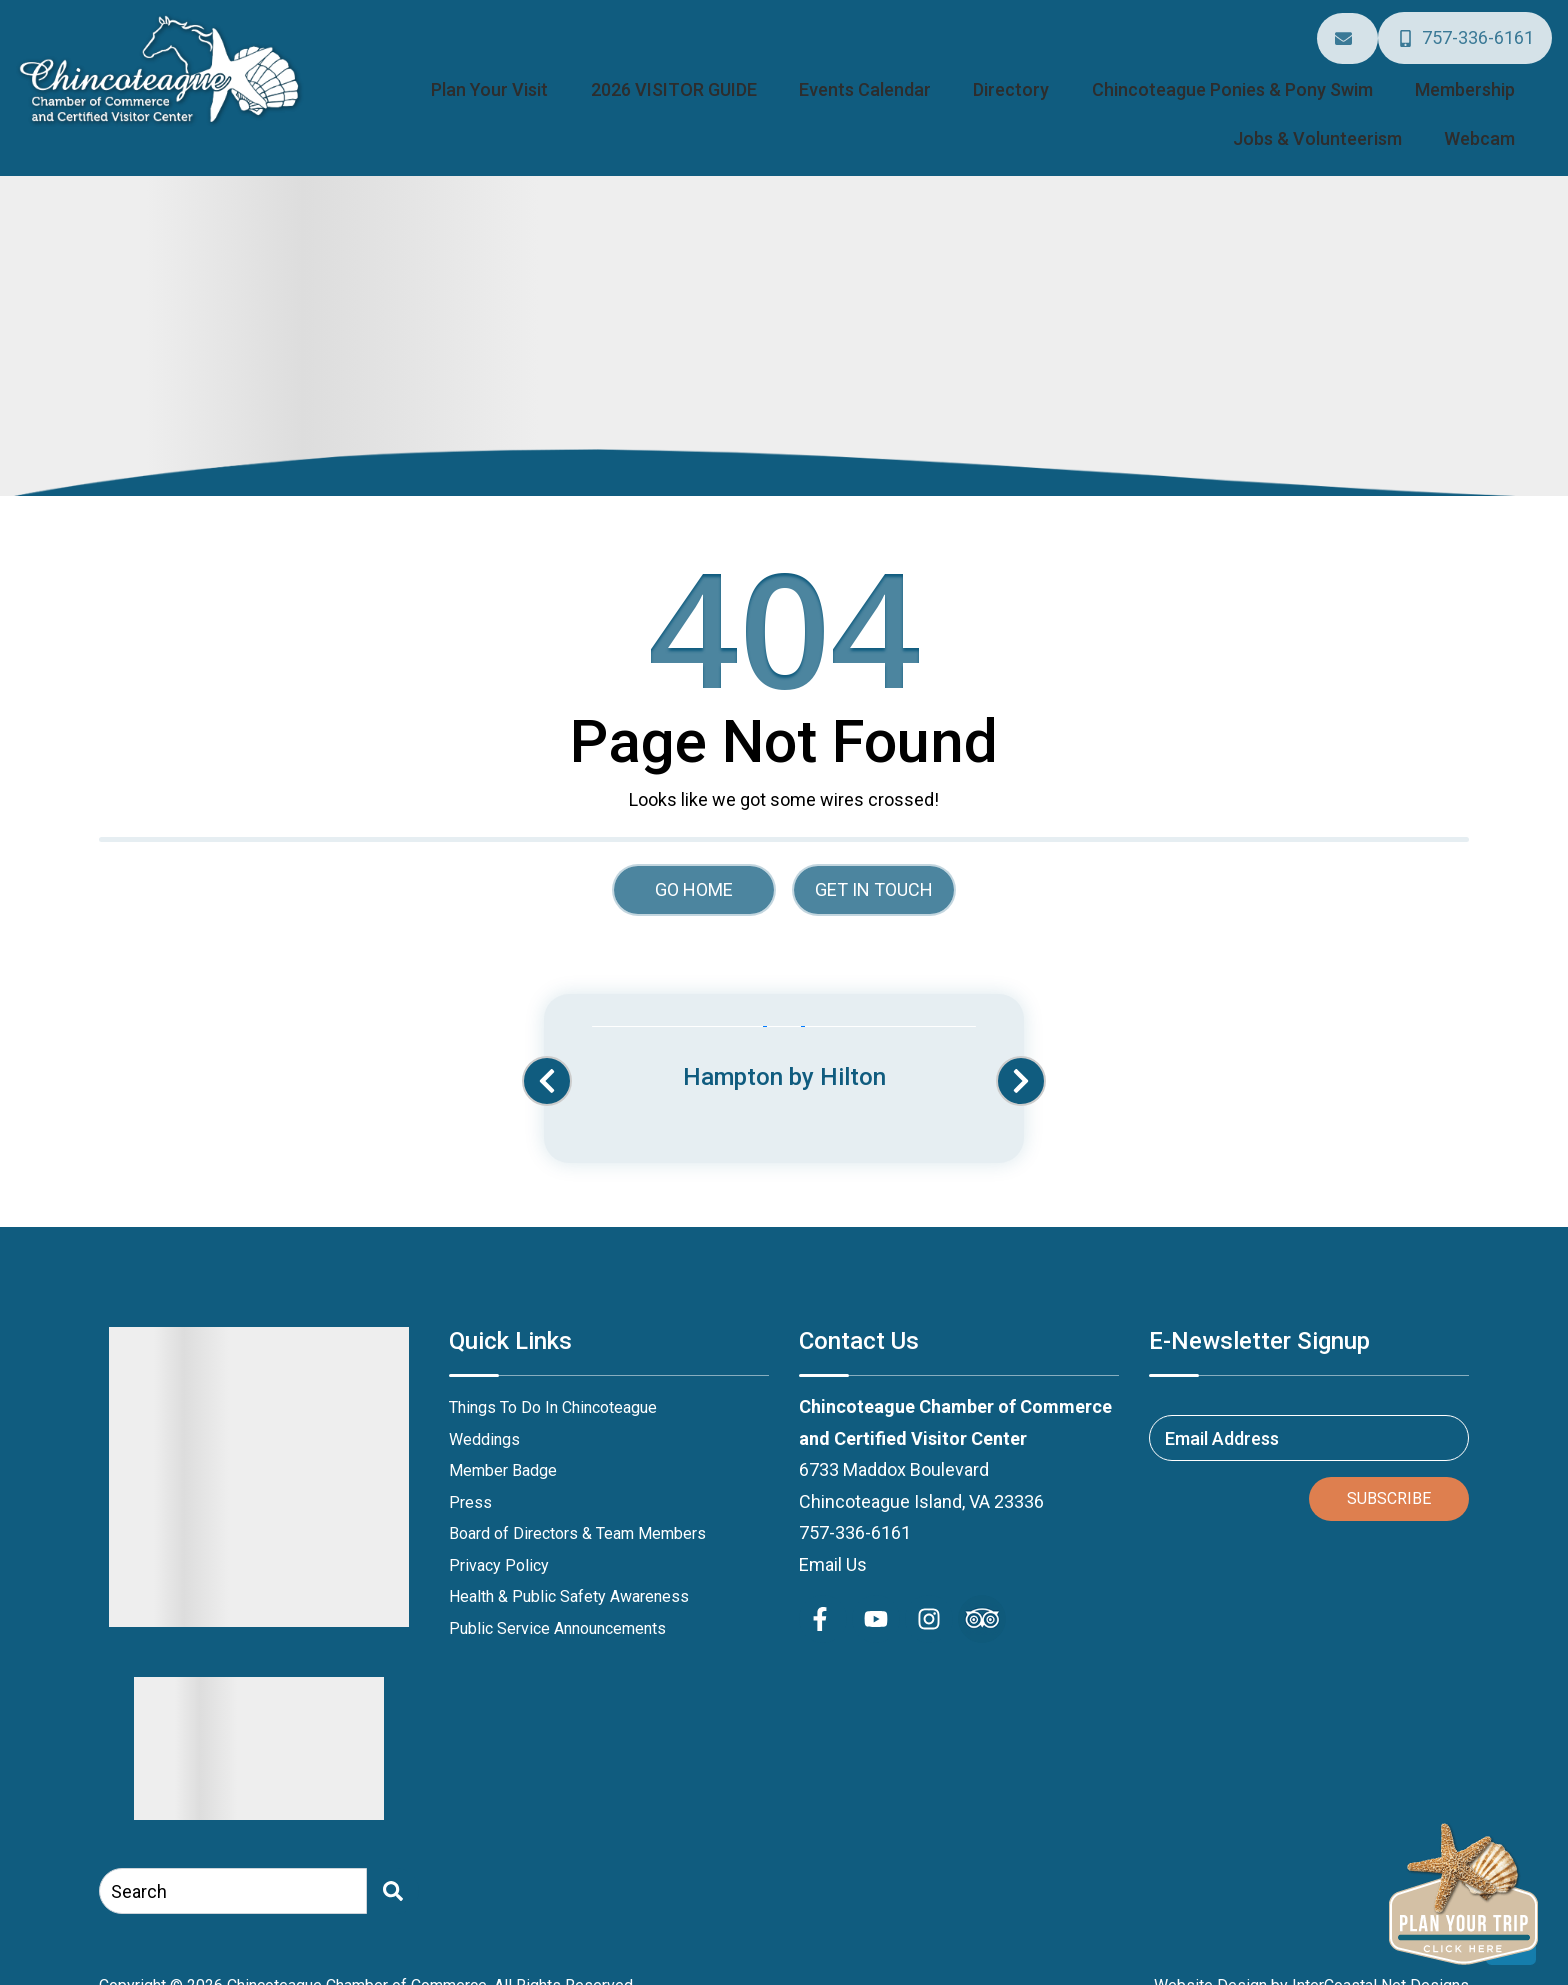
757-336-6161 (855, 1505)
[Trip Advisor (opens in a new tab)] (982, 1592)
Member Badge (503, 1443)
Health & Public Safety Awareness (569, 1569)
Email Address (1222, 1410)
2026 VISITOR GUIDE (620, 71)
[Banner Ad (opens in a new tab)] (784, 1032)
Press (470, 1474)
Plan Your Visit (466, 71)
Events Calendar (782, 71)
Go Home (694, 861)
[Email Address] (1354, 31)
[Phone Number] (1467, 31)
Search (139, 1863)
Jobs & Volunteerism (1445, 71)
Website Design (1210, 1957)
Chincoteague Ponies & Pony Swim (1090, 71)
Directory (899, 71)
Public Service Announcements (557, 1600)
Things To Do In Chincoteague (553, 1380)
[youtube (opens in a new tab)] (876, 1592)
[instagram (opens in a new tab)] (929, 1592)
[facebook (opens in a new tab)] (823, 1592)
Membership (1295, 71)
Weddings (484, 1411)
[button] (547, 1054)
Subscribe (1389, 1471)
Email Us (833, 1536)
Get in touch (874, 861)
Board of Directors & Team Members (577, 1506)
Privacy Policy (499, 1537)
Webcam (1492, 114)
